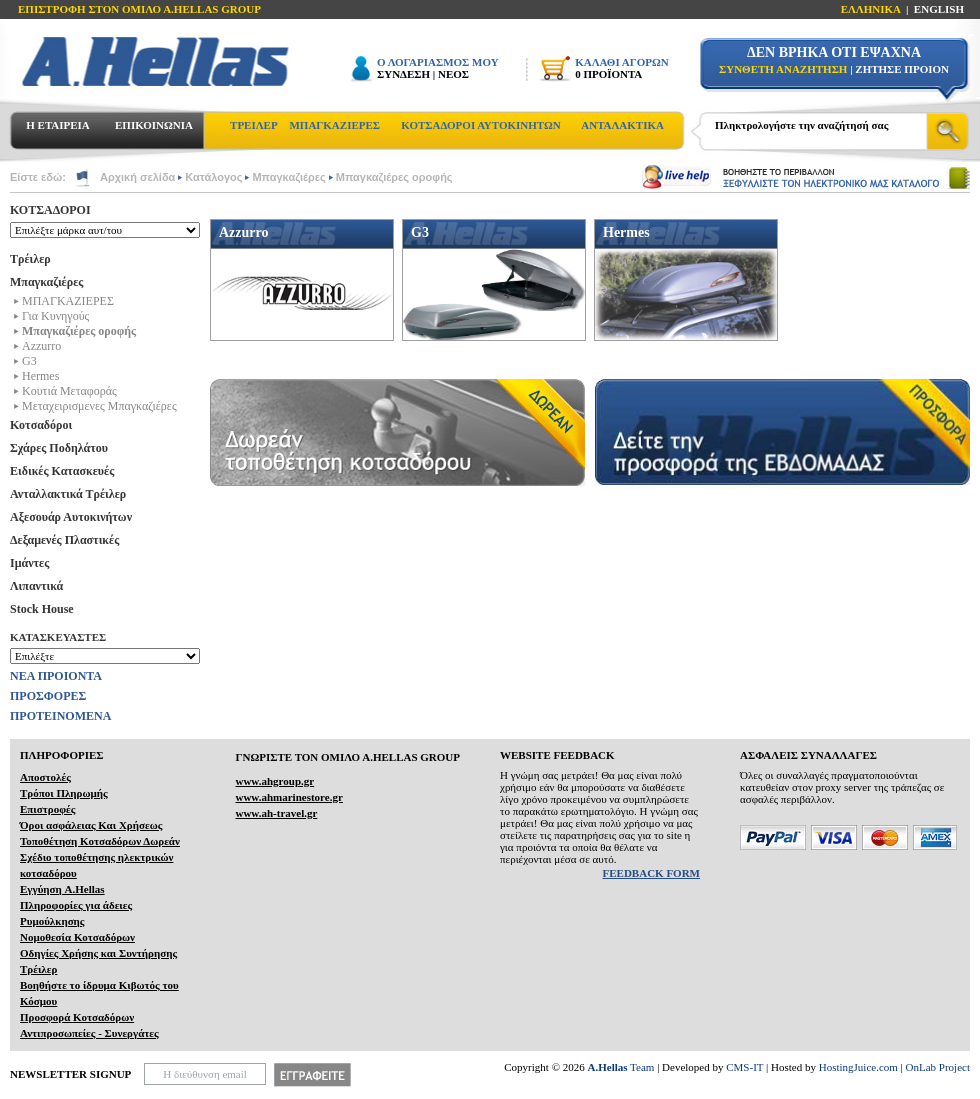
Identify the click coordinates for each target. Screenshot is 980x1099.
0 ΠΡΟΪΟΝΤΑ (608, 74)
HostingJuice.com (858, 1067)
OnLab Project (938, 1067)
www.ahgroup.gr (274, 781)
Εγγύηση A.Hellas (62, 889)
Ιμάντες (29, 563)
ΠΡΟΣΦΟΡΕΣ (48, 696)
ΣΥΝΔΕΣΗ (403, 74)
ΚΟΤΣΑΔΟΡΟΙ (50, 210)
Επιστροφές (47, 809)
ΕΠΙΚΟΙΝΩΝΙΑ (154, 125)
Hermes (40, 376)
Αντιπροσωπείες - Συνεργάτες (89, 1033)
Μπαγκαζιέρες (288, 177)
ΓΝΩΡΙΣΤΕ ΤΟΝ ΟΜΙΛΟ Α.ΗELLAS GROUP (347, 757)
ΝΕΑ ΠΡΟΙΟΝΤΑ (56, 676)
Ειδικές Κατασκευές (62, 471)
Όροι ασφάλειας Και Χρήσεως (91, 825)
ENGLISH (939, 9)
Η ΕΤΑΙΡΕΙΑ (57, 125)
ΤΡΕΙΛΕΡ (254, 125)
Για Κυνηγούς (55, 316)
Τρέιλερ (30, 259)
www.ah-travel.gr (276, 813)
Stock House (42, 609)
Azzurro (41, 346)
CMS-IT (744, 1067)
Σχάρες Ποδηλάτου (59, 448)
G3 (29, 361)
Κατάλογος (213, 177)
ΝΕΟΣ (453, 74)
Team (621, 1067)
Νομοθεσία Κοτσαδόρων (77, 937)
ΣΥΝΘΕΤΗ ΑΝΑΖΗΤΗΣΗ (783, 69)
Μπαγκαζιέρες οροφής (394, 177)
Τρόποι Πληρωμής (64, 793)
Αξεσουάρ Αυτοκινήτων (71, 517)
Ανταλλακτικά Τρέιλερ (68, 494)
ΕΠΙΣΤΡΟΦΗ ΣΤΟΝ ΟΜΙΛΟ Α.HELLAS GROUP (139, 9)
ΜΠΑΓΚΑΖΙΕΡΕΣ (334, 125)
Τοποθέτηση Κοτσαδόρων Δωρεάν (100, 841)
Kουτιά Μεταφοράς (69, 391)
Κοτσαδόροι (41, 425)
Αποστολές (45, 777)
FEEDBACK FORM (651, 873)
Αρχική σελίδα (137, 177)
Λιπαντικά (36, 586)
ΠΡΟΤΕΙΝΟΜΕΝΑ (60, 716)
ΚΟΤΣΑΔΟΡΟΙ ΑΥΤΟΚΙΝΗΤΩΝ (480, 125)
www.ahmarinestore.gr (288, 797)
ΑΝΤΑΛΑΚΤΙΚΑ (622, 125)
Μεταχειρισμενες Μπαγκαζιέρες (99, 406)
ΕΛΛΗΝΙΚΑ (871, 9)
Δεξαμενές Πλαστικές (64, 540)
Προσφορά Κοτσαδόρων (77, 1017)
